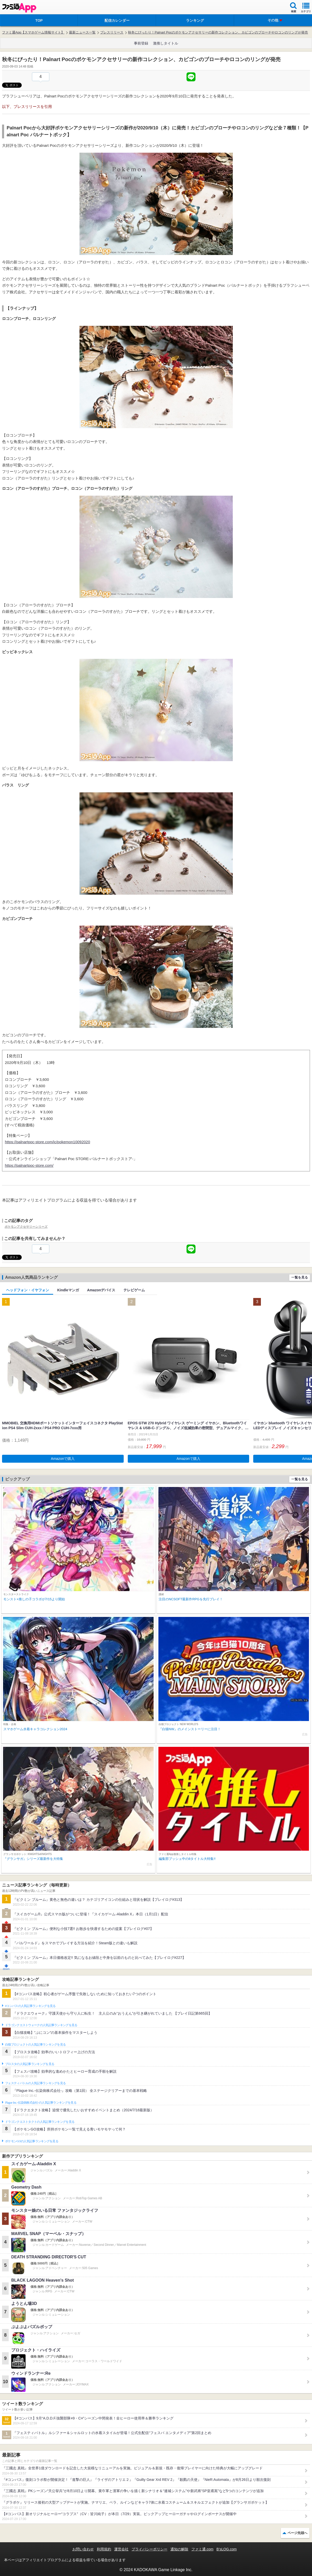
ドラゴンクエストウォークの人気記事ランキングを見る (41, 2025)
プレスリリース (111, 32)
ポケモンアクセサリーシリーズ (26, 1226)
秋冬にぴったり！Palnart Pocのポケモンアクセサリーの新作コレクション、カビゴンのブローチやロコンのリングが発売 (218, 32)
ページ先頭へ (297, 2533)
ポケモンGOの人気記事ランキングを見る (31, 2141)
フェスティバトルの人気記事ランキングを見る (35, 2083)
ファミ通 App (19, 8)
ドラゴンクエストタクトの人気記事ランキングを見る (39, 2121)
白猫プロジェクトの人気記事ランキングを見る (35, 2044)
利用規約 (104, 2549)
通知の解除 (179, 2549)
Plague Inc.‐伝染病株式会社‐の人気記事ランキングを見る (40, 2102)
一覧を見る (299, 1277)
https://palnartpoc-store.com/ (29, 1165)
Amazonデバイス (101, 1290)
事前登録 (141, 43)
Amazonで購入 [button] (63, 1459)
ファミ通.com (202, 2549)
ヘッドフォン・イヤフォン (27, 1290)
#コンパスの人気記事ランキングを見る (30, 2005)
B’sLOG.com (226, 2549)
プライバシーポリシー (149, 2549)
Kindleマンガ (68, 1290)
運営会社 (121, 2549)
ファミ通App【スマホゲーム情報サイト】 (33, 32)
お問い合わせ (83, 2549)
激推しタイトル (165, 43)
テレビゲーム (134, 1290)
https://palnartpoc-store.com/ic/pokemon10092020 (47, 1142)
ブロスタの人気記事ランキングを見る (29, 2064)
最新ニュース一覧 (82, 32)
